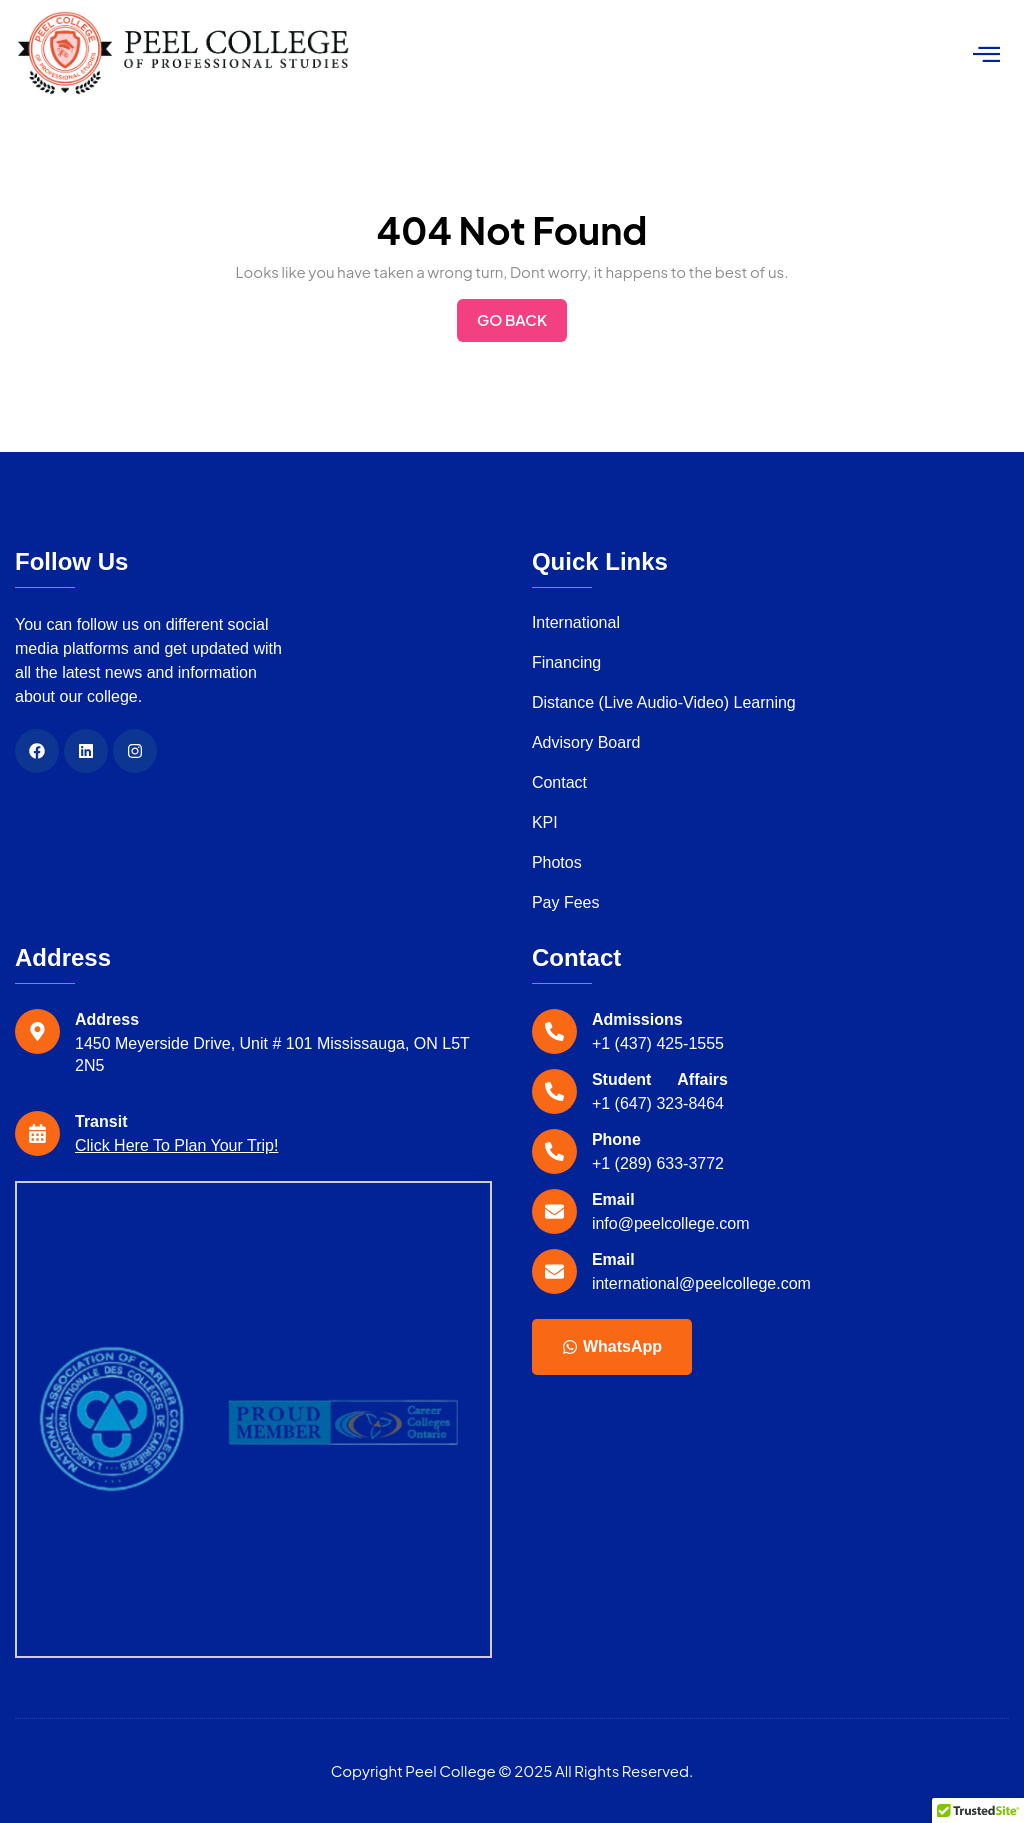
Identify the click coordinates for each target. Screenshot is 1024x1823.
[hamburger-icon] (986, 54)
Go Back (522, 314)
